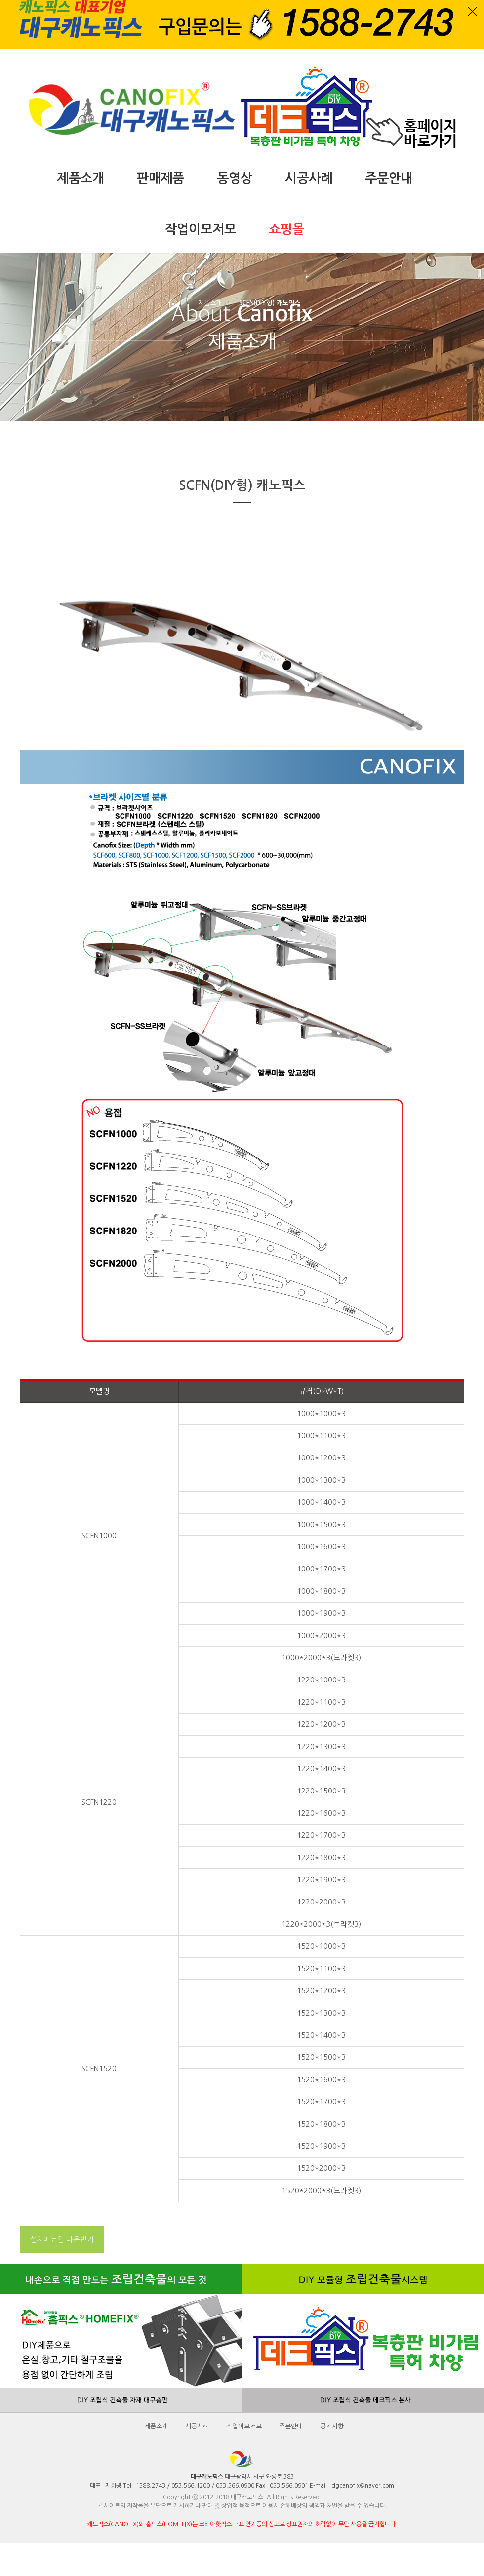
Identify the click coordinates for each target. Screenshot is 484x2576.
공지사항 (332, 2426)
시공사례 (308, 178)
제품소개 (80, 178)
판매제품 (160, 178)
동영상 (234, 178)
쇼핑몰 (286, 229)
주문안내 (388, 178)
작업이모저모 (200, 229)
